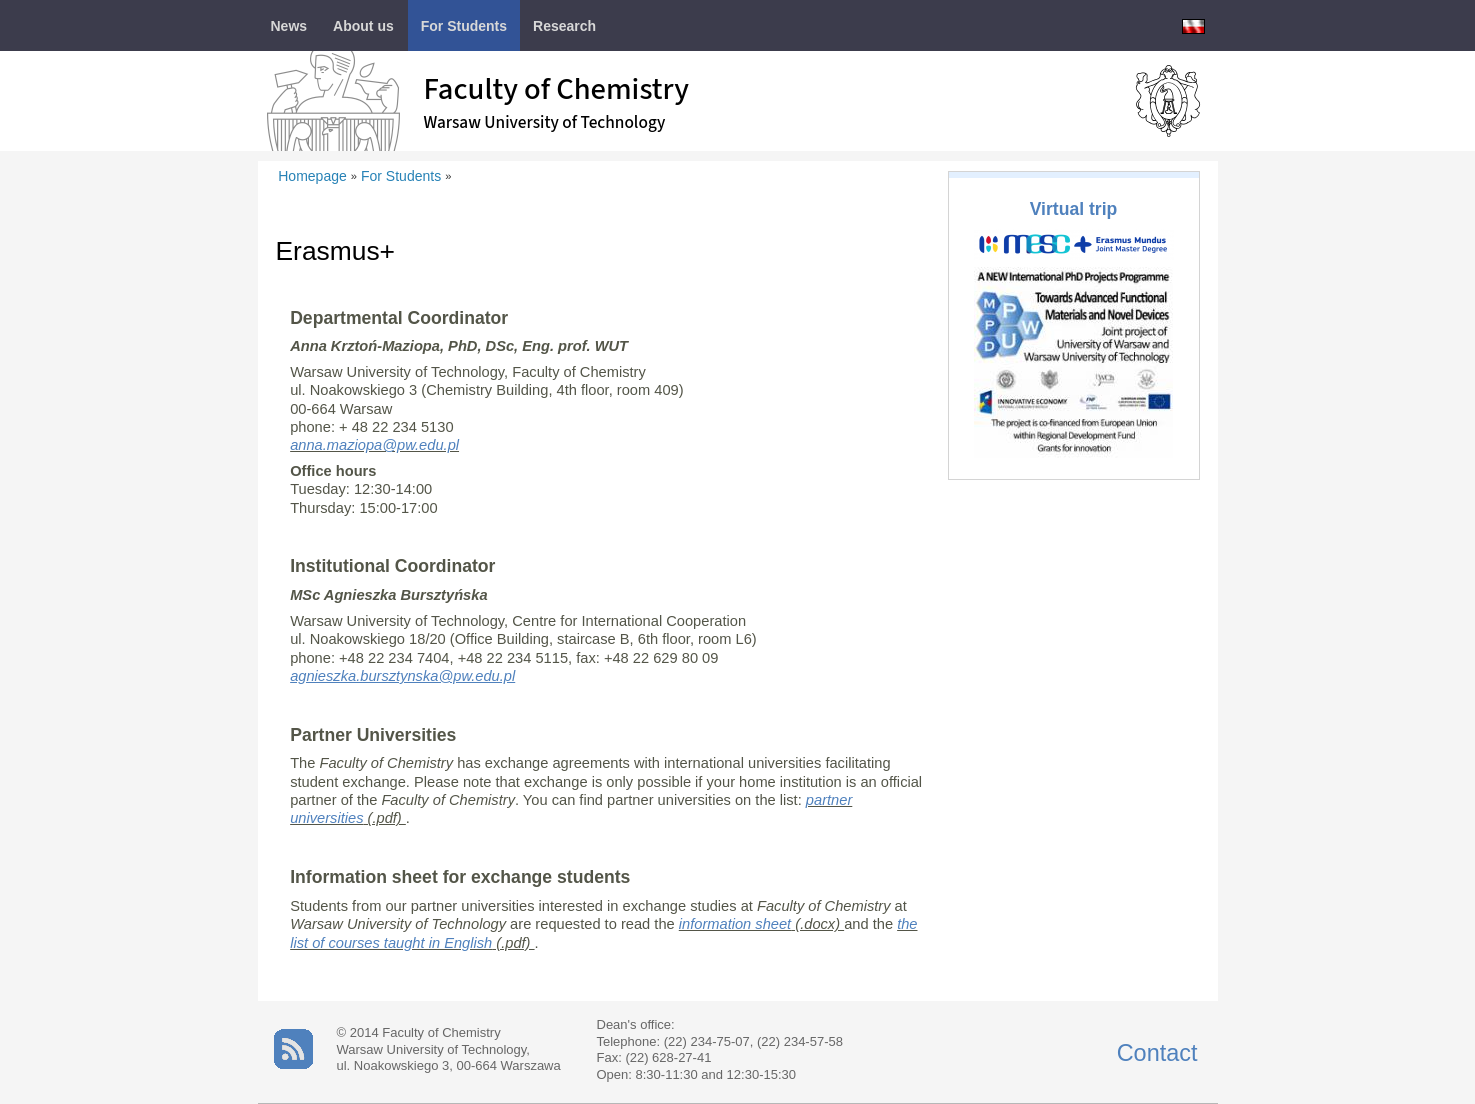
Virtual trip (1074, 209)
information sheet (735, 924)
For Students (401, 176)
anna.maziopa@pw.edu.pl (374, 445)
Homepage (312, 176)
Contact (1157, 1053)
